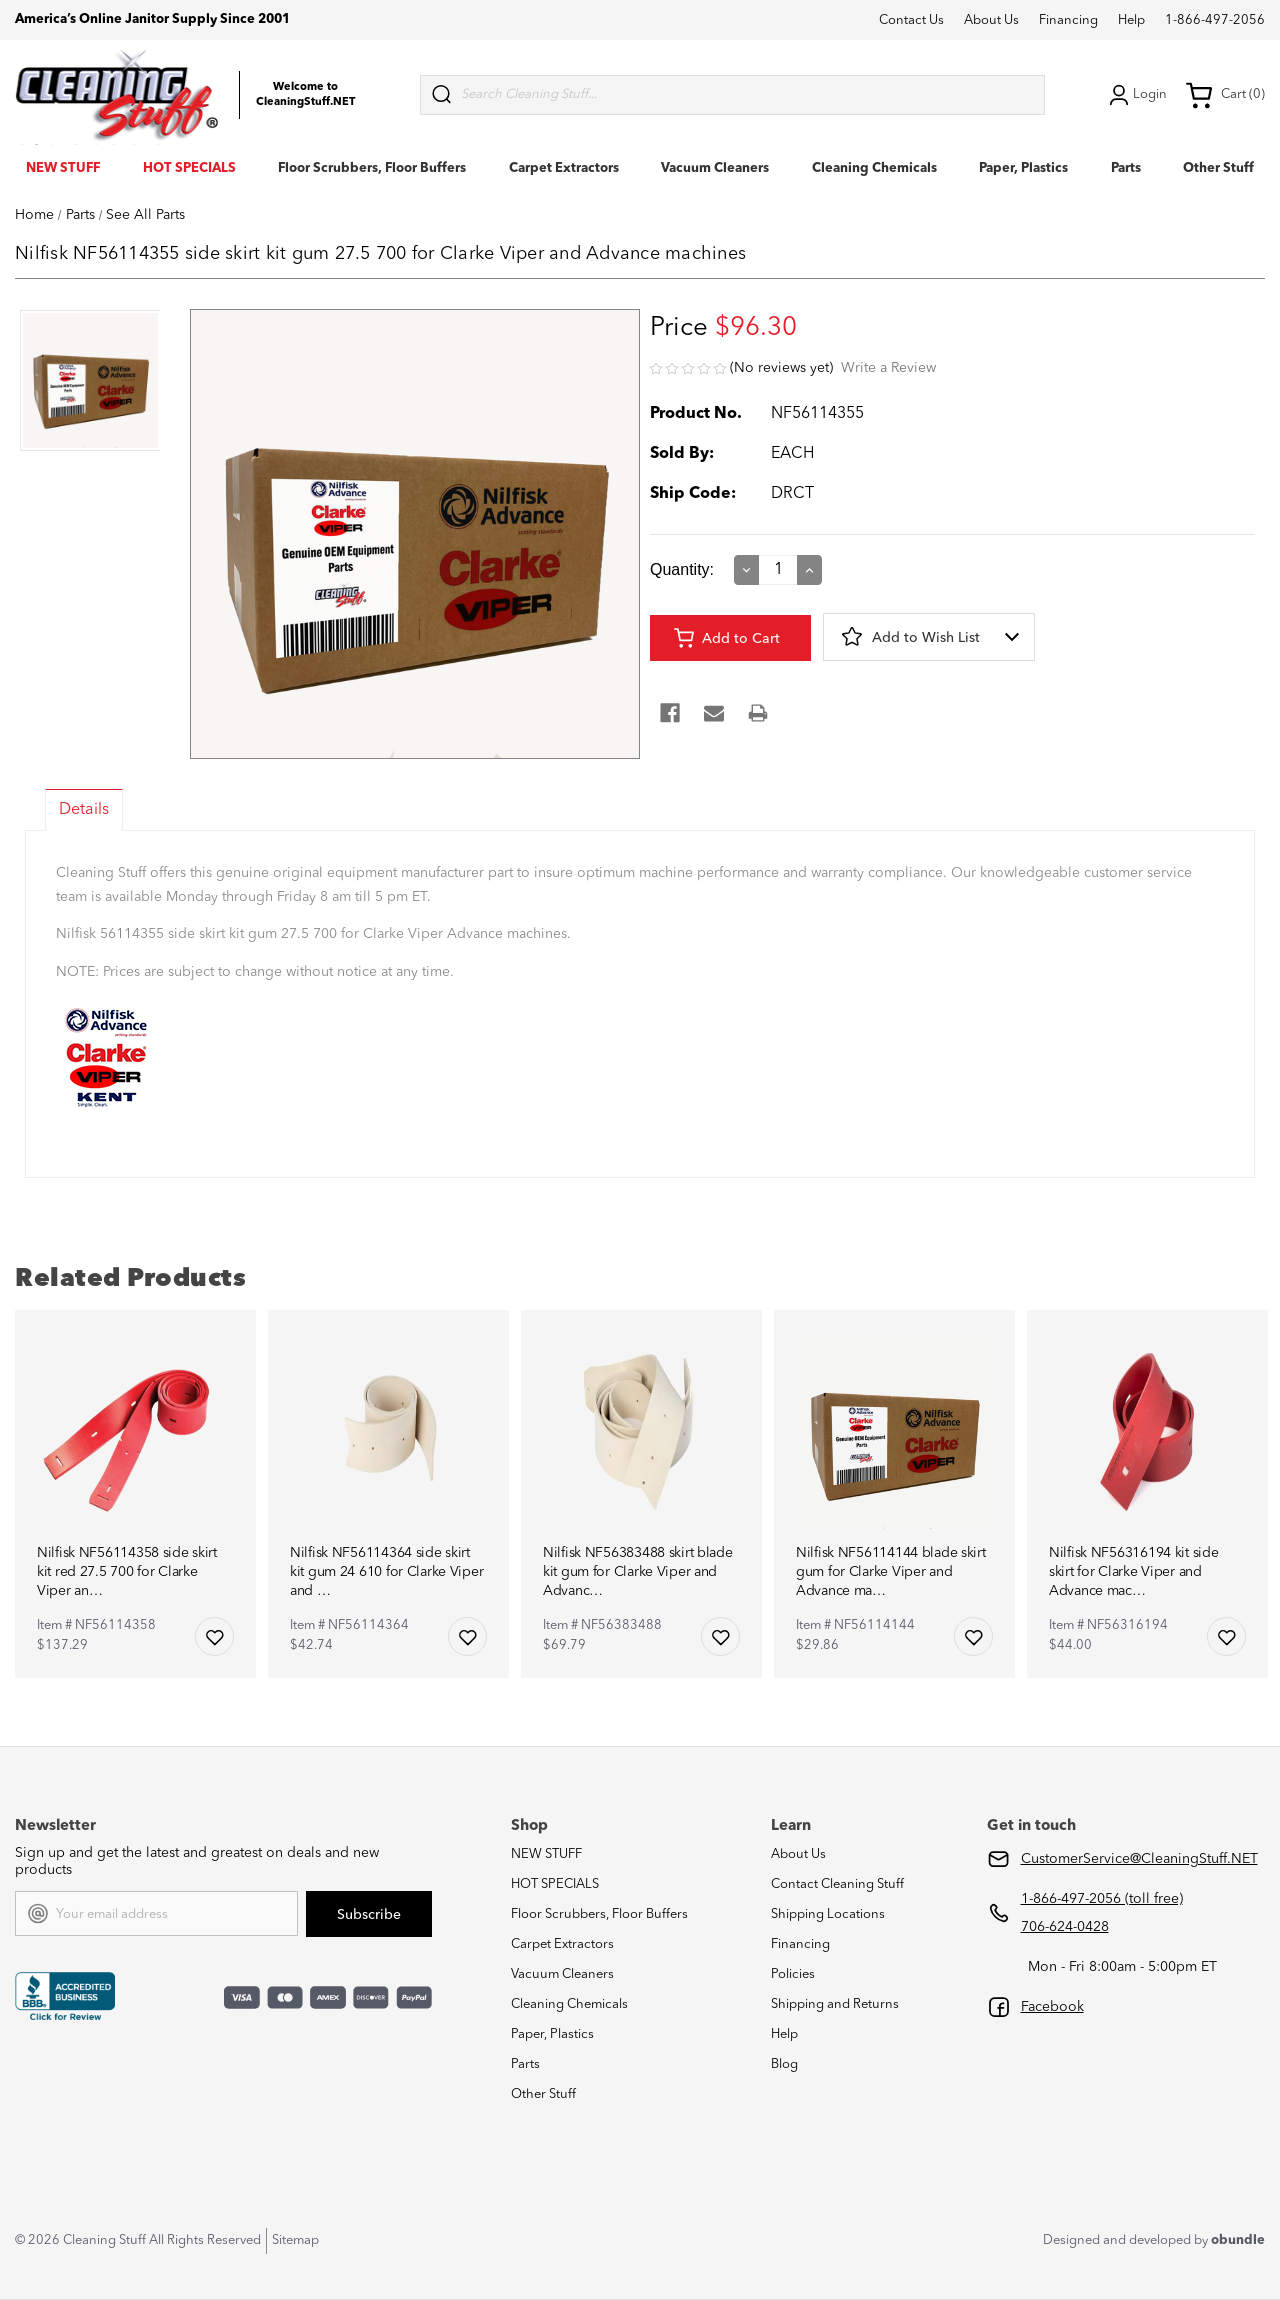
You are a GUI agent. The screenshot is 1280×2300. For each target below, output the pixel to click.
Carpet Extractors (564, 168)
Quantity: (682, 569)
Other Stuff (1218, 168)
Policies (793, 1974)
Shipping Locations (828, 1914)
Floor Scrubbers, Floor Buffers (372, 168)
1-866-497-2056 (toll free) (1102, 1899)
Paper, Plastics (1023, 168)
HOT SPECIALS (189, 168)
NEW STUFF (63, 168)
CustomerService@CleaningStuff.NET (1139, 1859)
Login (1136, 95)
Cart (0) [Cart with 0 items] (1225, 95)
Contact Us (911, 20)
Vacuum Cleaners (715, 168)
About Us (991, 20)
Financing (1068, 20)
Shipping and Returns (835, 2004)
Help (1131, 20)
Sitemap (295, 2240)
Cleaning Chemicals (874, 168)
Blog (784, 2064)
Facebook (1052, 2007)
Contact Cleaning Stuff (837, 1884)
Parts (1126, 168)
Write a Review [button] (888, 368)
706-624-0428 (1065, 1927)
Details (84, 810)
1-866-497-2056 (1215, 20)
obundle (1238, 2240)
